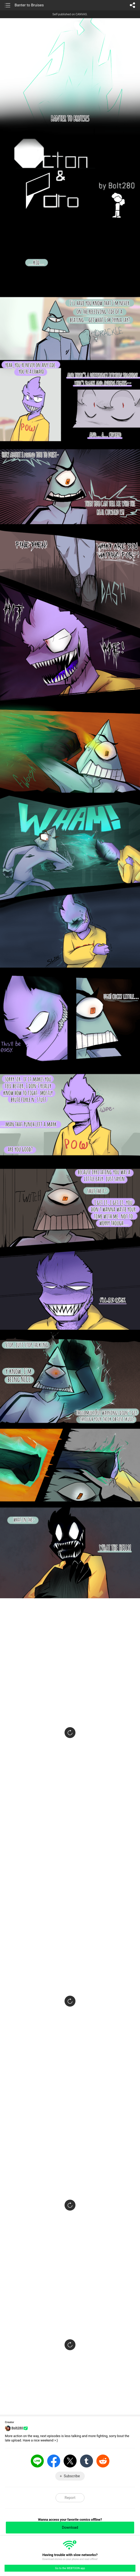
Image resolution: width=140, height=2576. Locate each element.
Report (70, 2497)
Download (70, 2527)
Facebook (53, 2461)
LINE (37, 2461)
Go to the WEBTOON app (70, 2568)
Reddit (102, 2461)
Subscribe (72, 2476)
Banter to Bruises (29, 5)
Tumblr (86, 2461)
